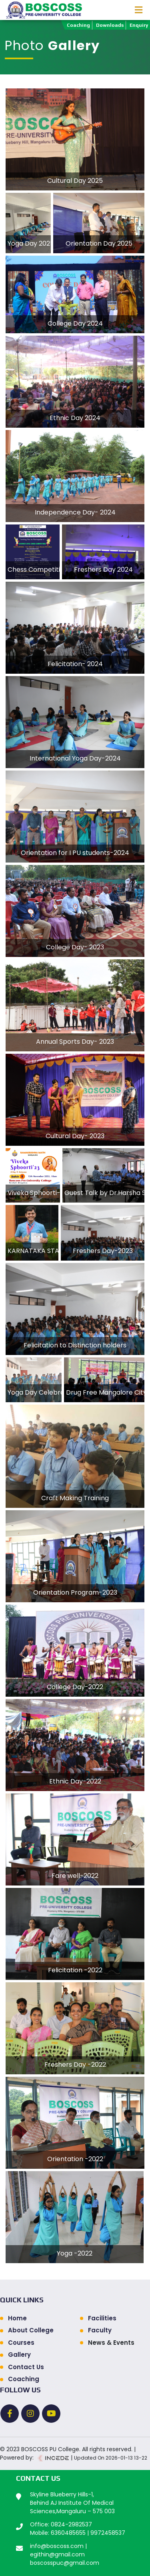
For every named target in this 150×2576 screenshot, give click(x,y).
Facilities (102, 2318)
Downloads (110, 25)
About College (31, 2330)
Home (17, 2318)
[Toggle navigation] (138, 10)
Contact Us (26, 2367)
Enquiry (139, 25)
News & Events (111, 2342)
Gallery (19, 2354)
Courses (21, 2342)
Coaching (78, 25)
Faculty (100, 2330)
